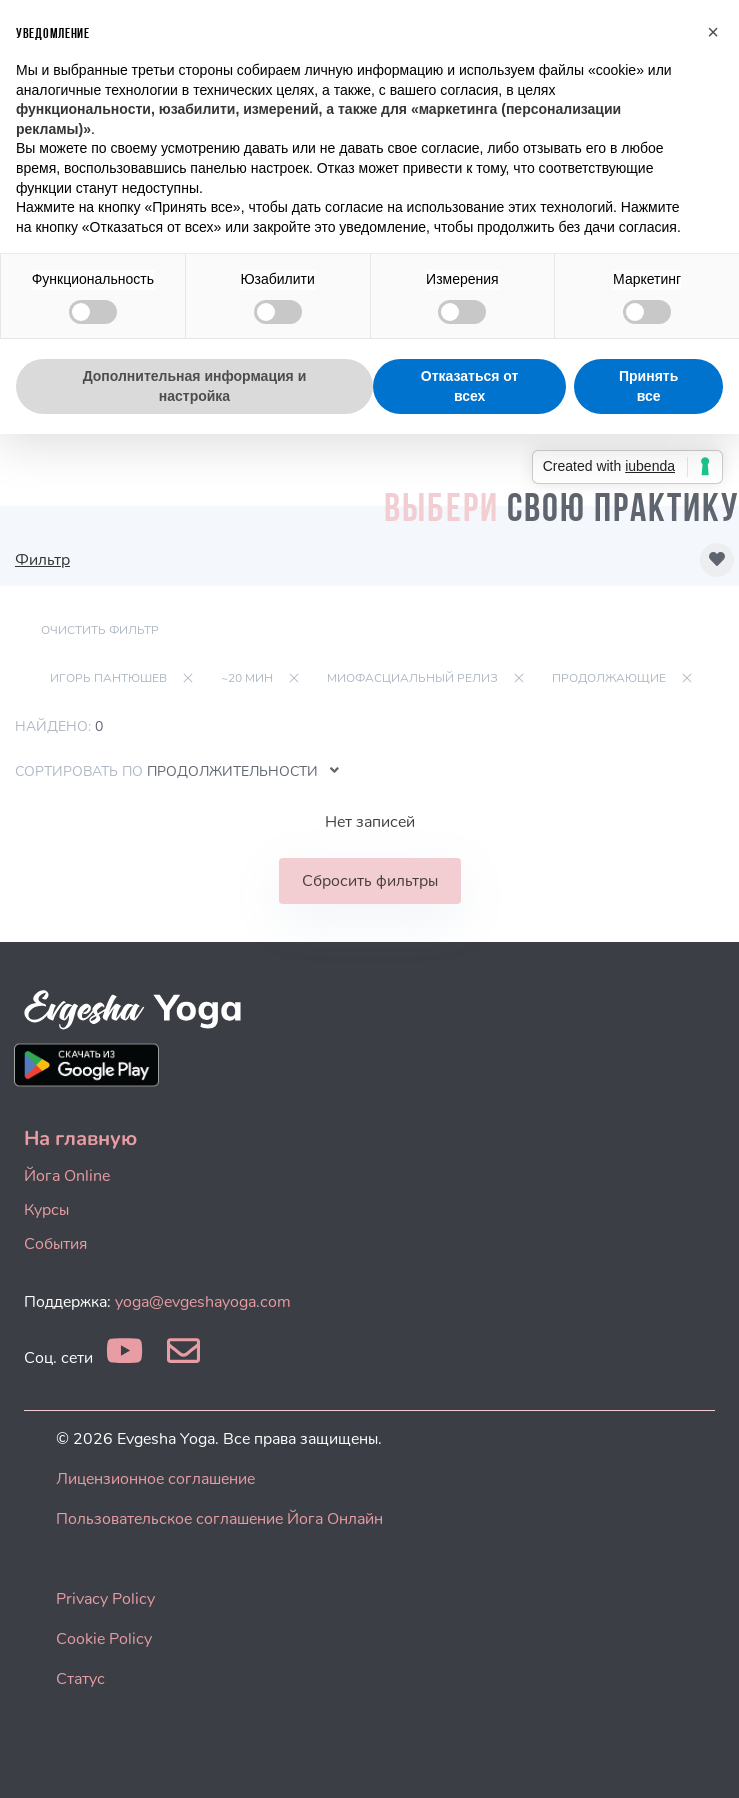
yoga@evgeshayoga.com (203, 1302)
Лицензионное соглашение (155, 1479)
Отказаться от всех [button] (470, 386)
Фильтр (42, 560)
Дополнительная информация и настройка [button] (195, 386)
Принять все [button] (648, 386)
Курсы (46, 1210)
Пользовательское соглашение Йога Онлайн (219, 1519)
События (55, 1244)
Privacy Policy (105, 1599)
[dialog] (701, 1758)
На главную (80, 1138)
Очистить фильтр (100, 630)
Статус (80, 1679)
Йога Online (67, 1176)
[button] (713, 32)
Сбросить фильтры (370, 881)
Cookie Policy (104, 1639)
